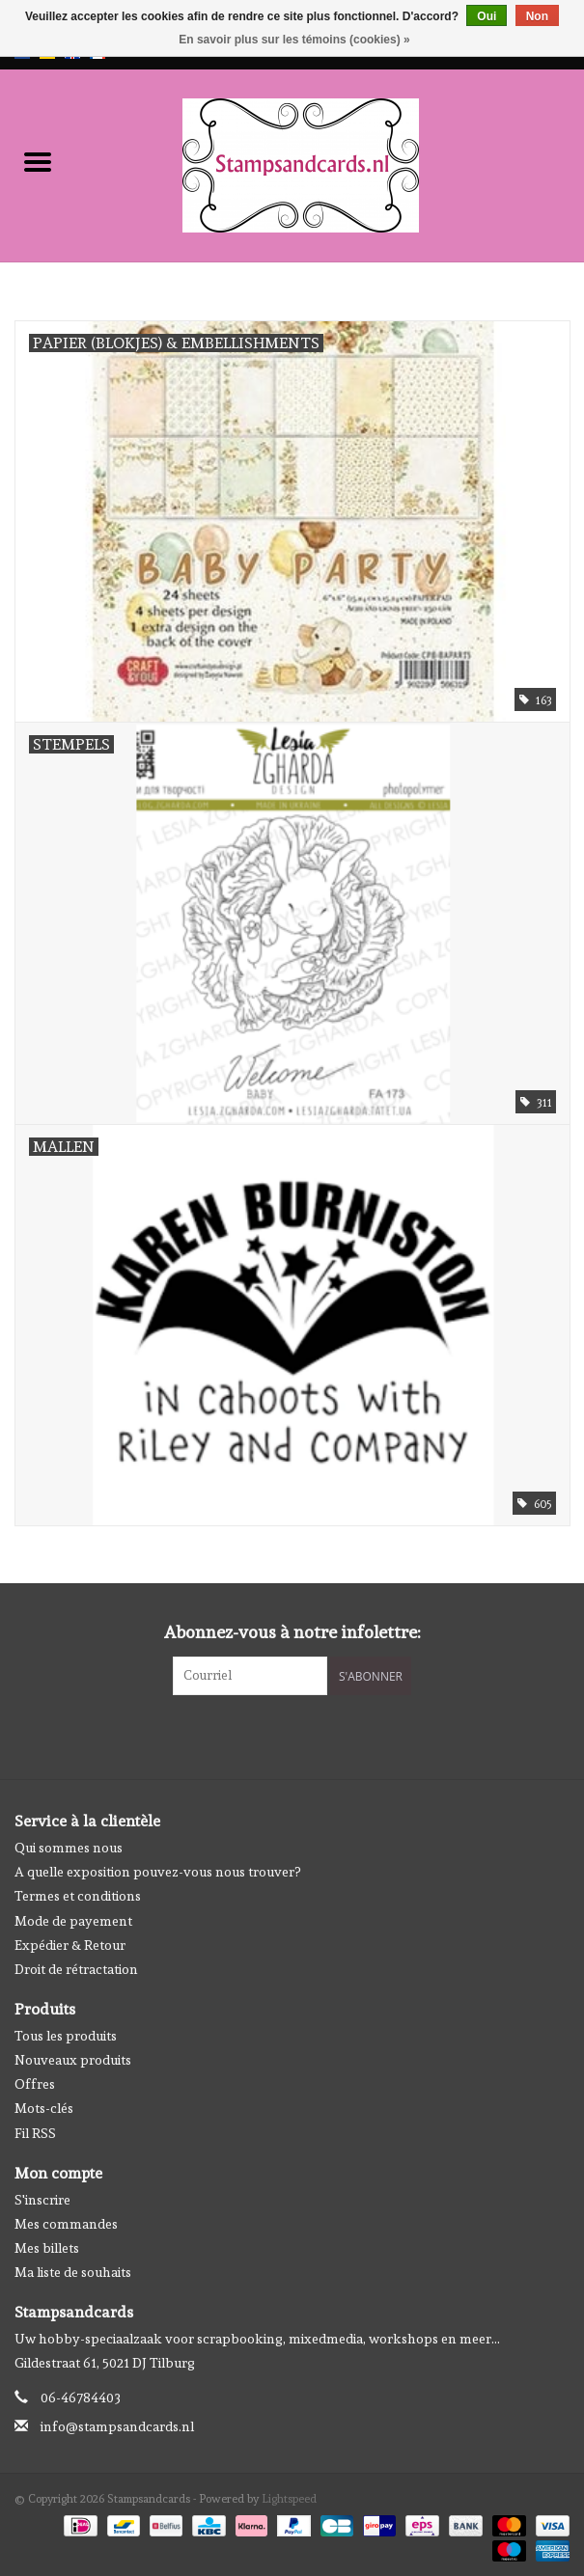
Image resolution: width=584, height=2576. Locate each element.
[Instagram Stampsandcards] (308, 1734)
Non (537, 16)
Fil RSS (35, 2133)
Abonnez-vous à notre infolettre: (292, 1632)
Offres (34, 2084)
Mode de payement (73, 1921)
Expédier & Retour (69, 1945)
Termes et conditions (77, 1896)
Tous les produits (65, 2035)
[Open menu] (37, 161)
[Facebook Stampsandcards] (275, 1734)
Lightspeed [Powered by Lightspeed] (289, 2499)
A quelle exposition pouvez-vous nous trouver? (157, 1871)
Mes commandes (66, 2224)
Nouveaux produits (72, 2060)
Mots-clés (43, 2108)
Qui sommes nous (68, 1847)
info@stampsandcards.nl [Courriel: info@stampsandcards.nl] (117, 2426)
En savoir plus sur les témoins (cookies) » (294, 39)
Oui (486, 16)
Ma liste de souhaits (72, 2272)
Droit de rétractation (76, 1969)
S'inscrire (42, 2199)
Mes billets (46, 2248)
